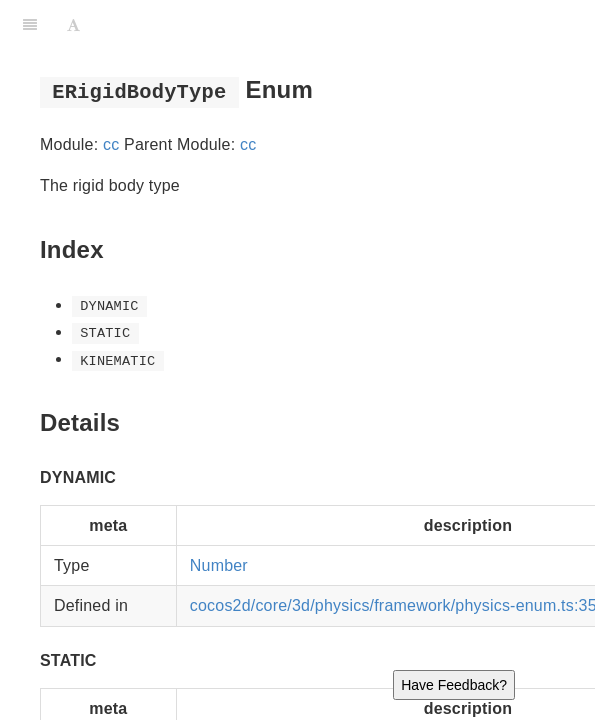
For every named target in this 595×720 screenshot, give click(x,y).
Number (219, 565)
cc (111, 144)
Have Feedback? (454, 685)
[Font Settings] (73, 25)
